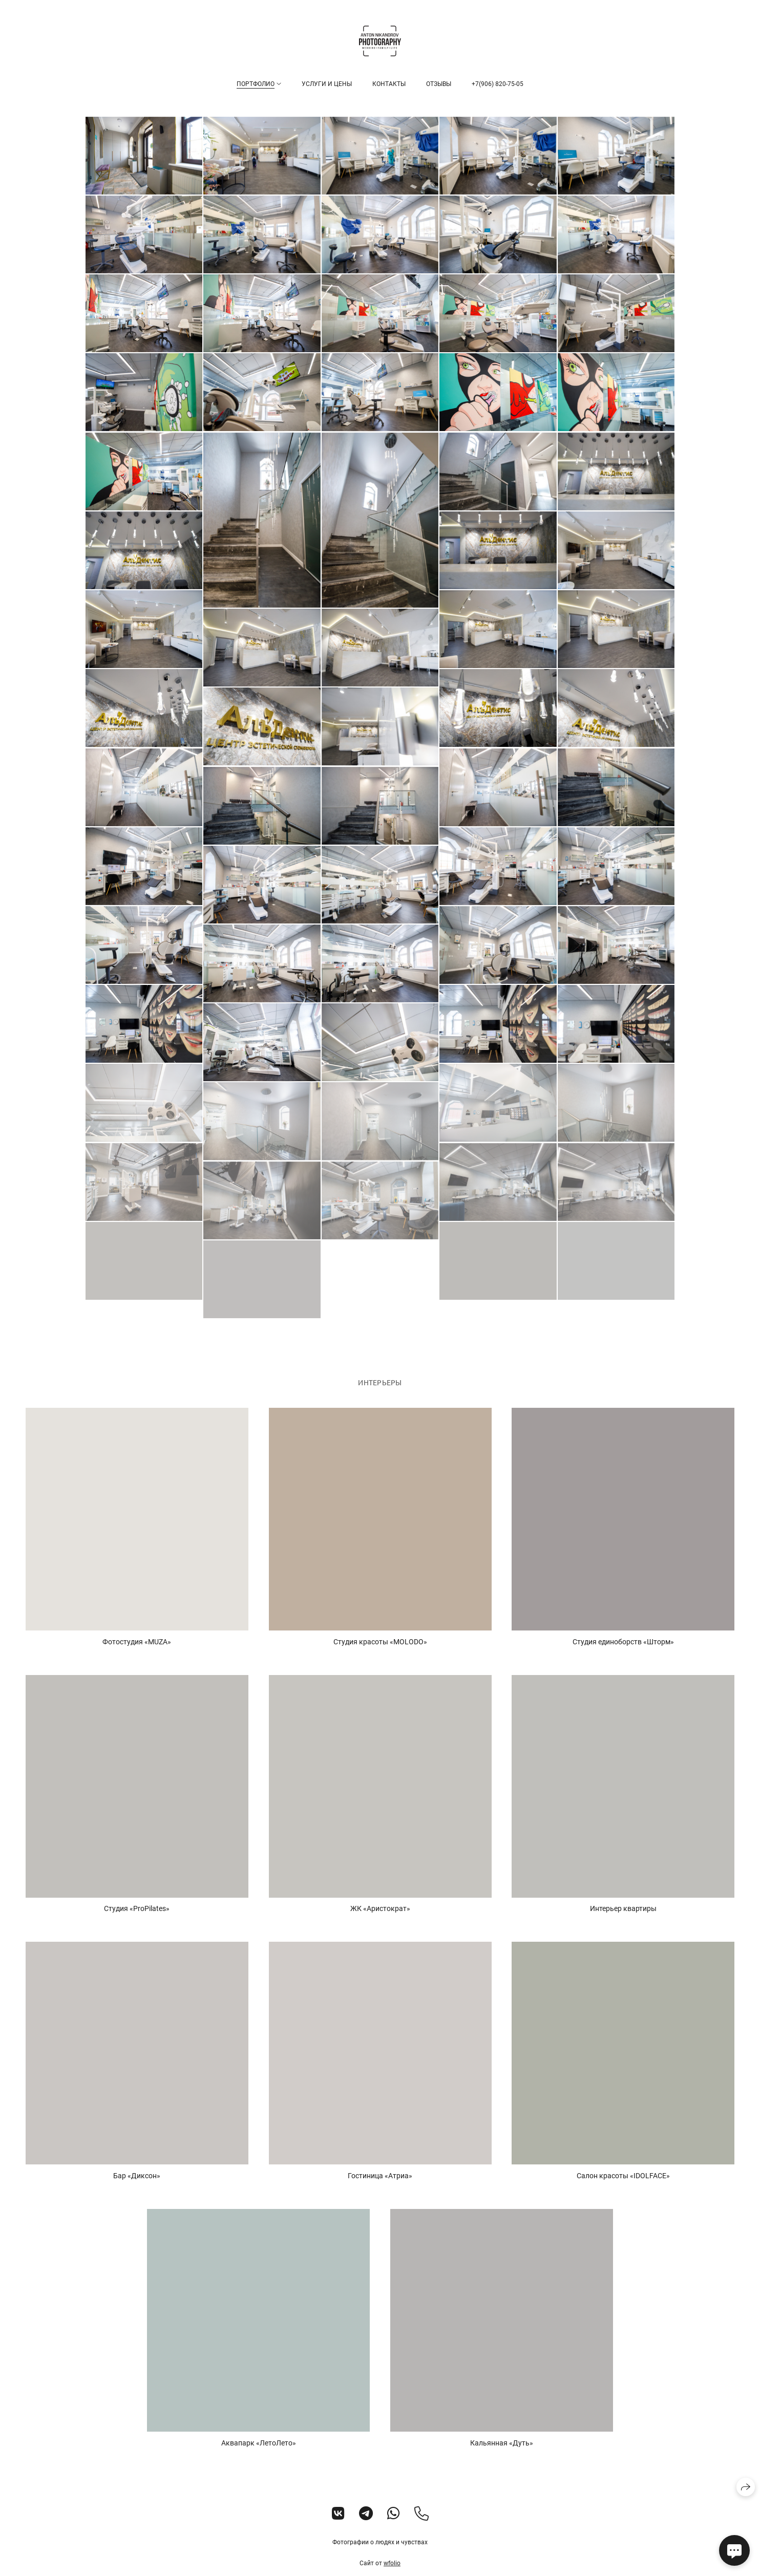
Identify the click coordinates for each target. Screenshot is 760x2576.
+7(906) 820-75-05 (497, 84)
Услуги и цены (327, 84)
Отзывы (438, 84)
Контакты (389, 84)
